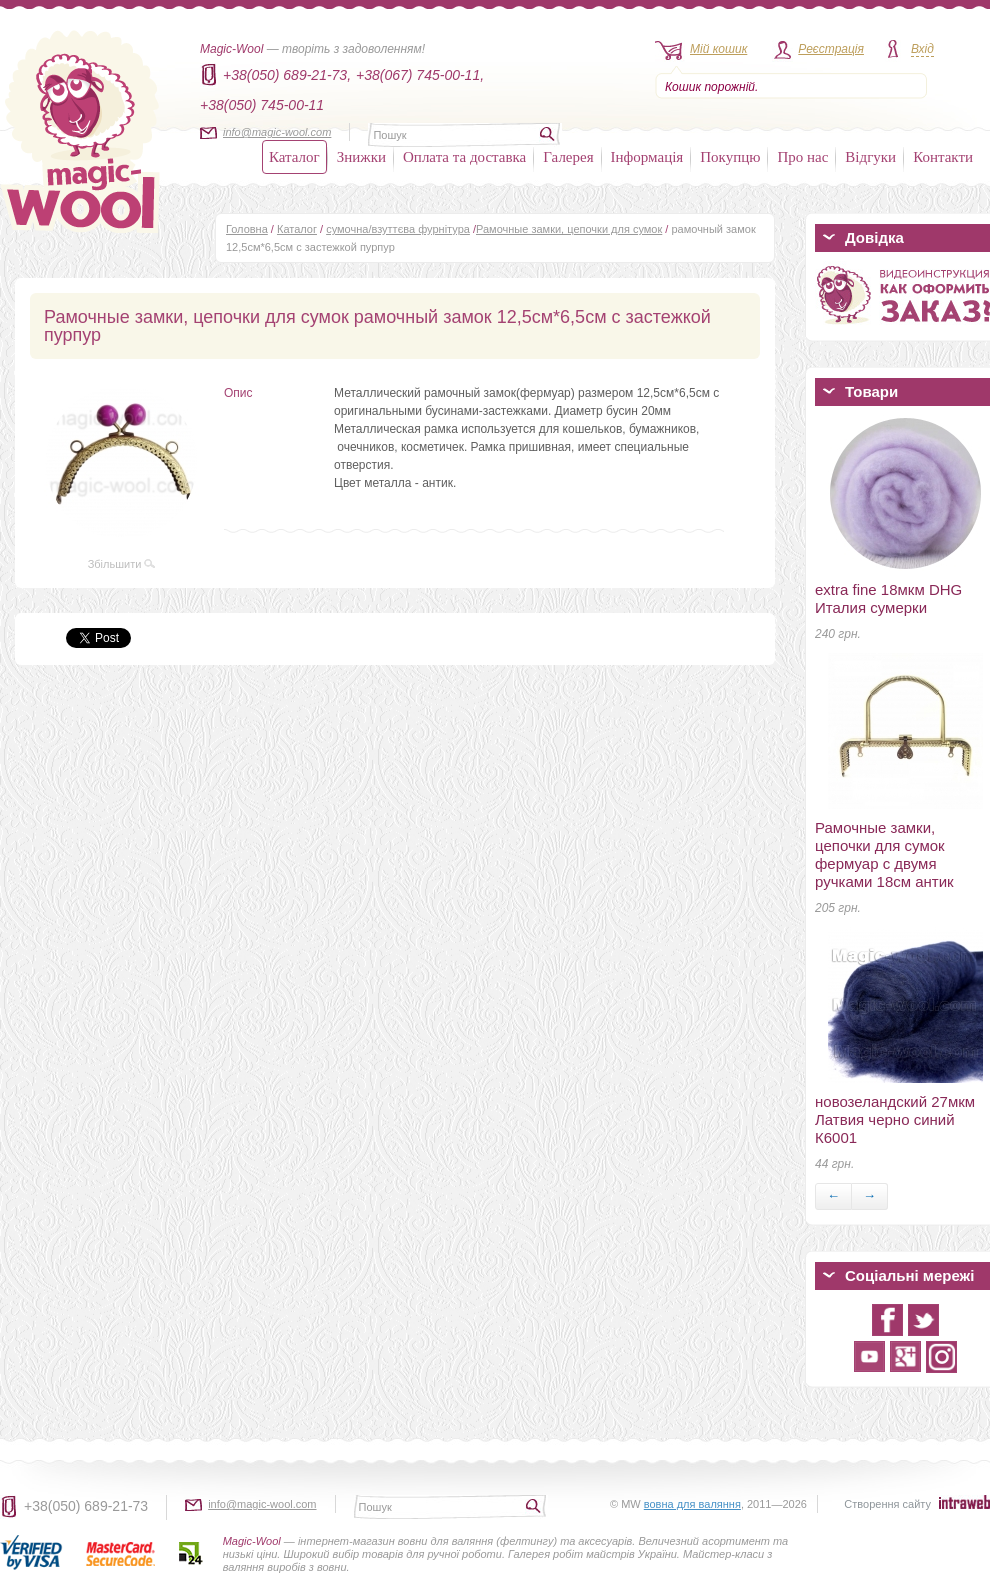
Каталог (294, 157)
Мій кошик (718, 49)
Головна (247, 229)
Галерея (568, 157)
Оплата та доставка (464, 157)
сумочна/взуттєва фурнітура (398, 229)
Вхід (922, 49)
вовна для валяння (692, 1504)
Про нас (802, 157)
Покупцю (730, 157)
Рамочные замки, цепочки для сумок (569, 229)
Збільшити (122, 564)
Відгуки (870, 157)
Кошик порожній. (711, 87)
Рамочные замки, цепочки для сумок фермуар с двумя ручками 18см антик (884, 854)
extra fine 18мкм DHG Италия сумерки (888, 598)
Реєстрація (831, 49)
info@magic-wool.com (277, 132)
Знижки (361, 157)
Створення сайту (887, 1504)
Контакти (943, 157)
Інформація (647, 157)
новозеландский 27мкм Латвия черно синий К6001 (895, 1119)
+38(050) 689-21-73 (86, 1506)
